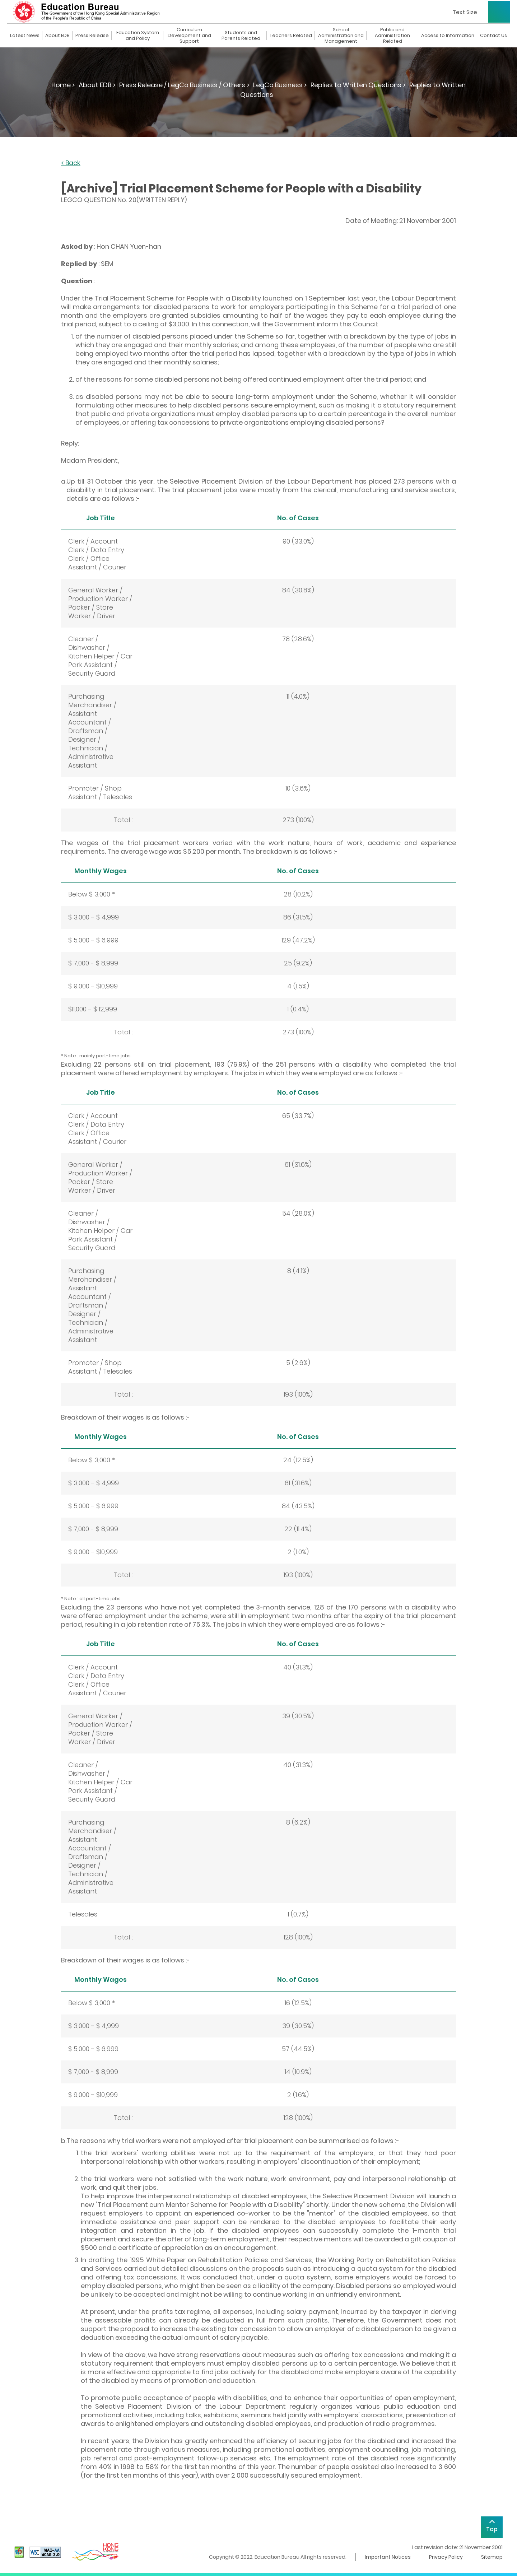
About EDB (57, 35)
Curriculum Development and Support (189, 35)
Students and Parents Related (241, 35)
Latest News (24, 35)
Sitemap (492, 2557)
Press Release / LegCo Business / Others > (184, 84)
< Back (70, 163)
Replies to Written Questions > (358, 84)
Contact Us (493, 35)
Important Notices (388, 2557)
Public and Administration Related (392, 35)
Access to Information (447, 35)
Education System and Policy (137, 35)
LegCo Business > (280, 84)
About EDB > (97, 84)
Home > (63, 84)
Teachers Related (291, 35)
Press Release (92, 35)
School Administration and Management (341, 35)
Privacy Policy (446, 2557)
